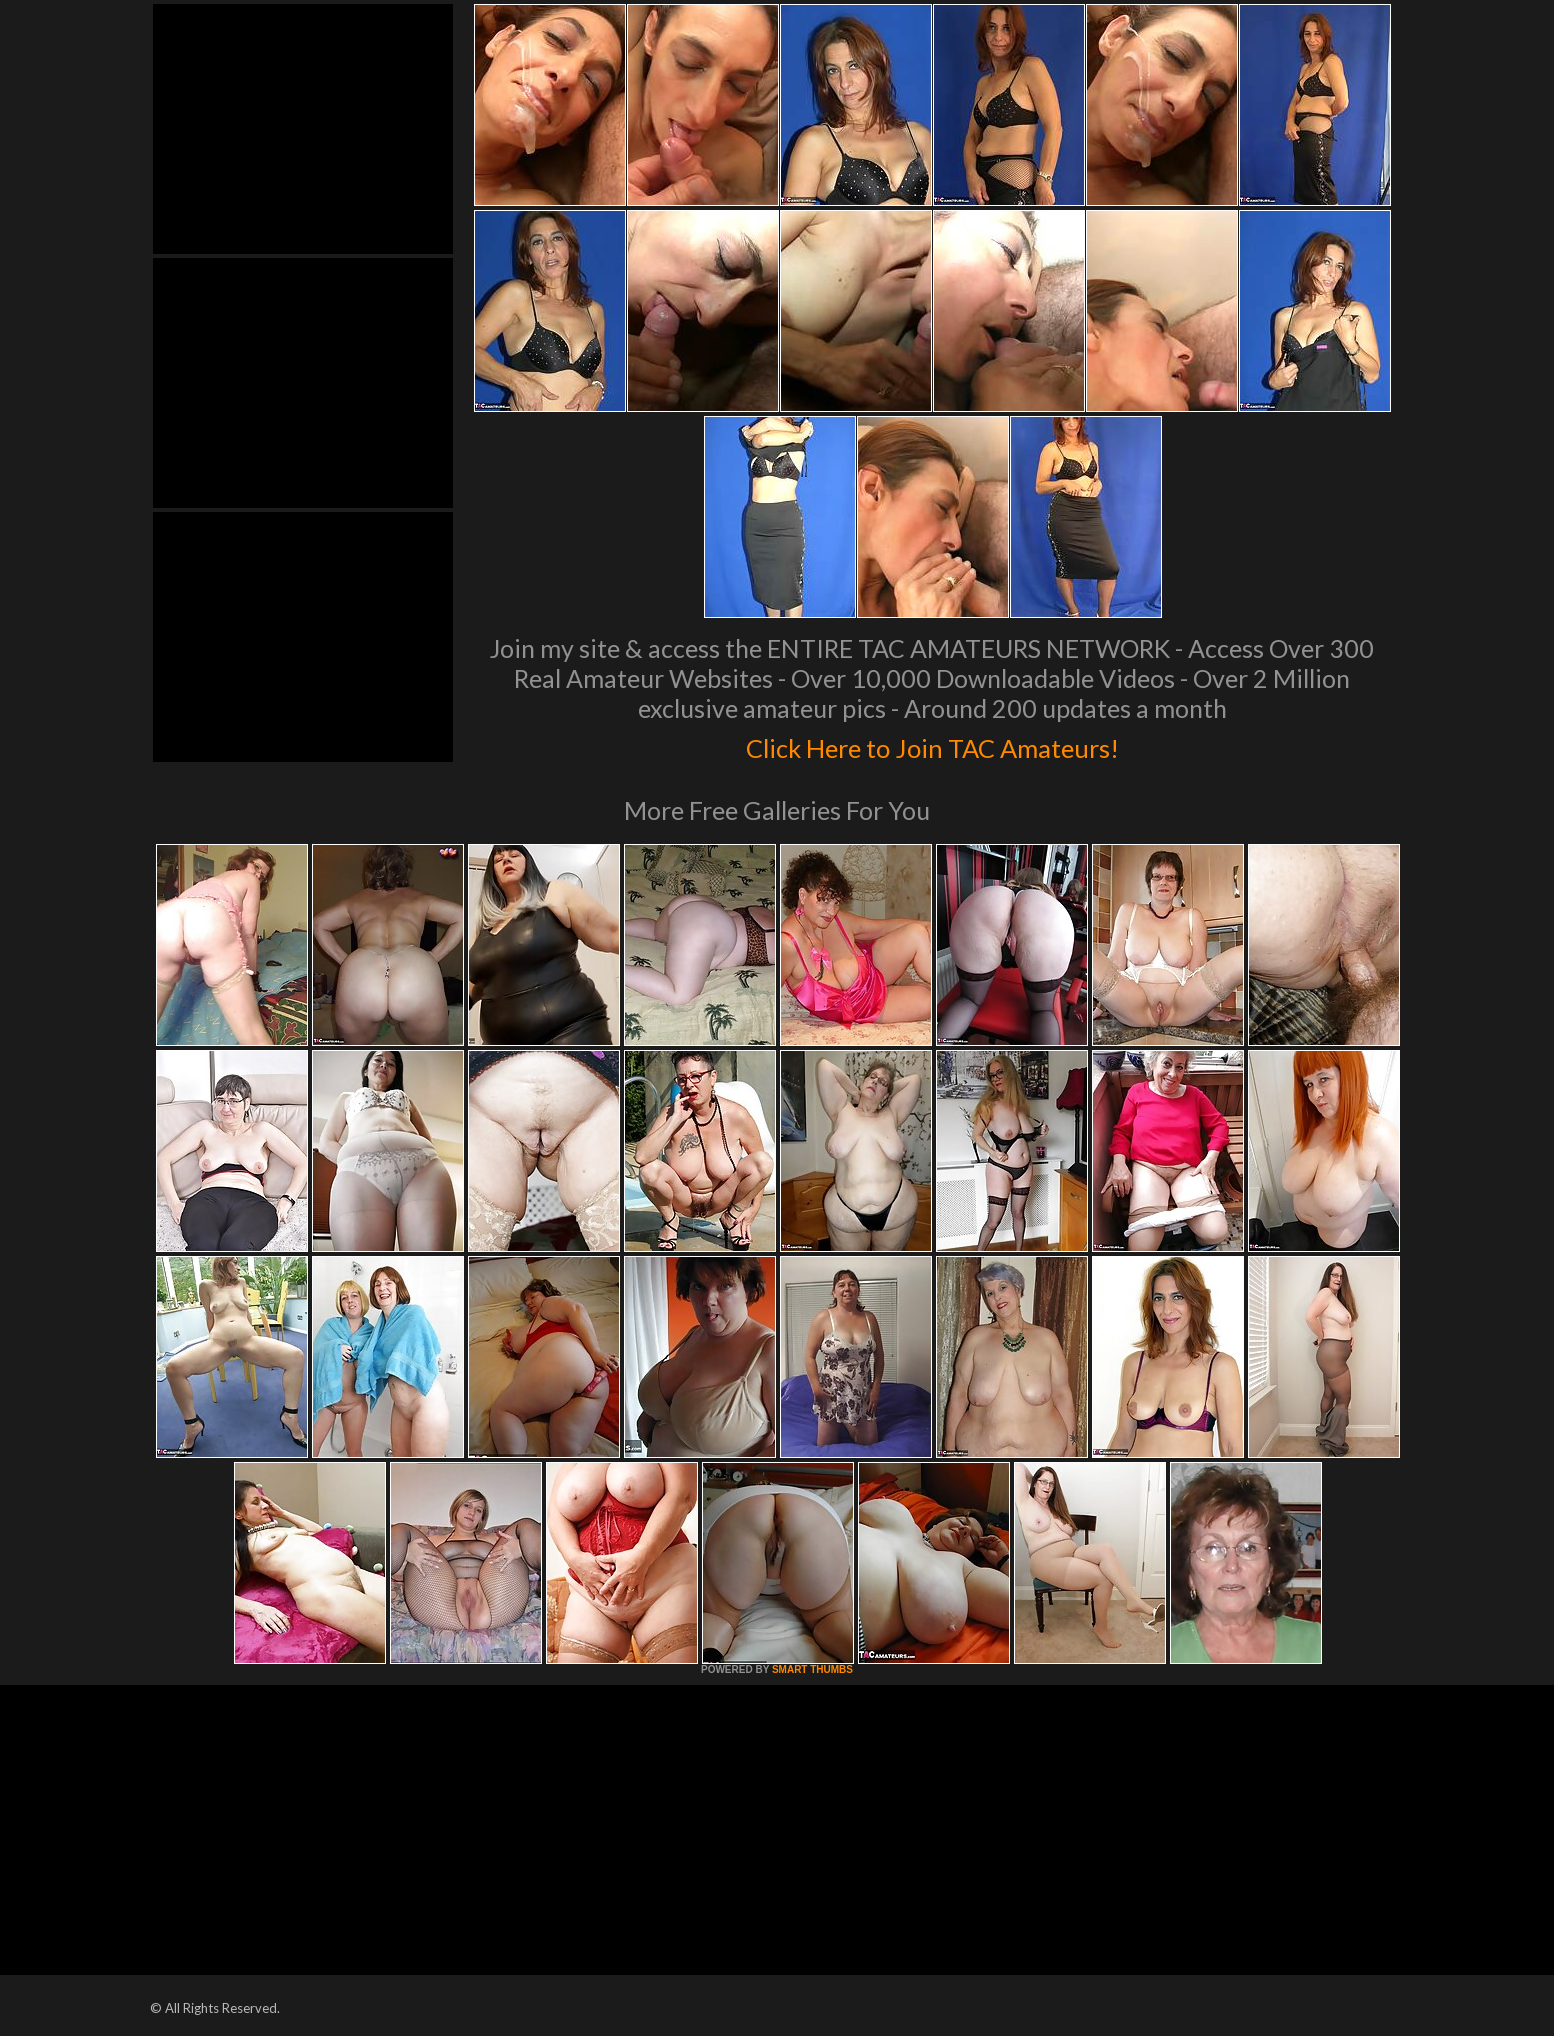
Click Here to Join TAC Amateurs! (932, 744)
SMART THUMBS (812, 1669)
